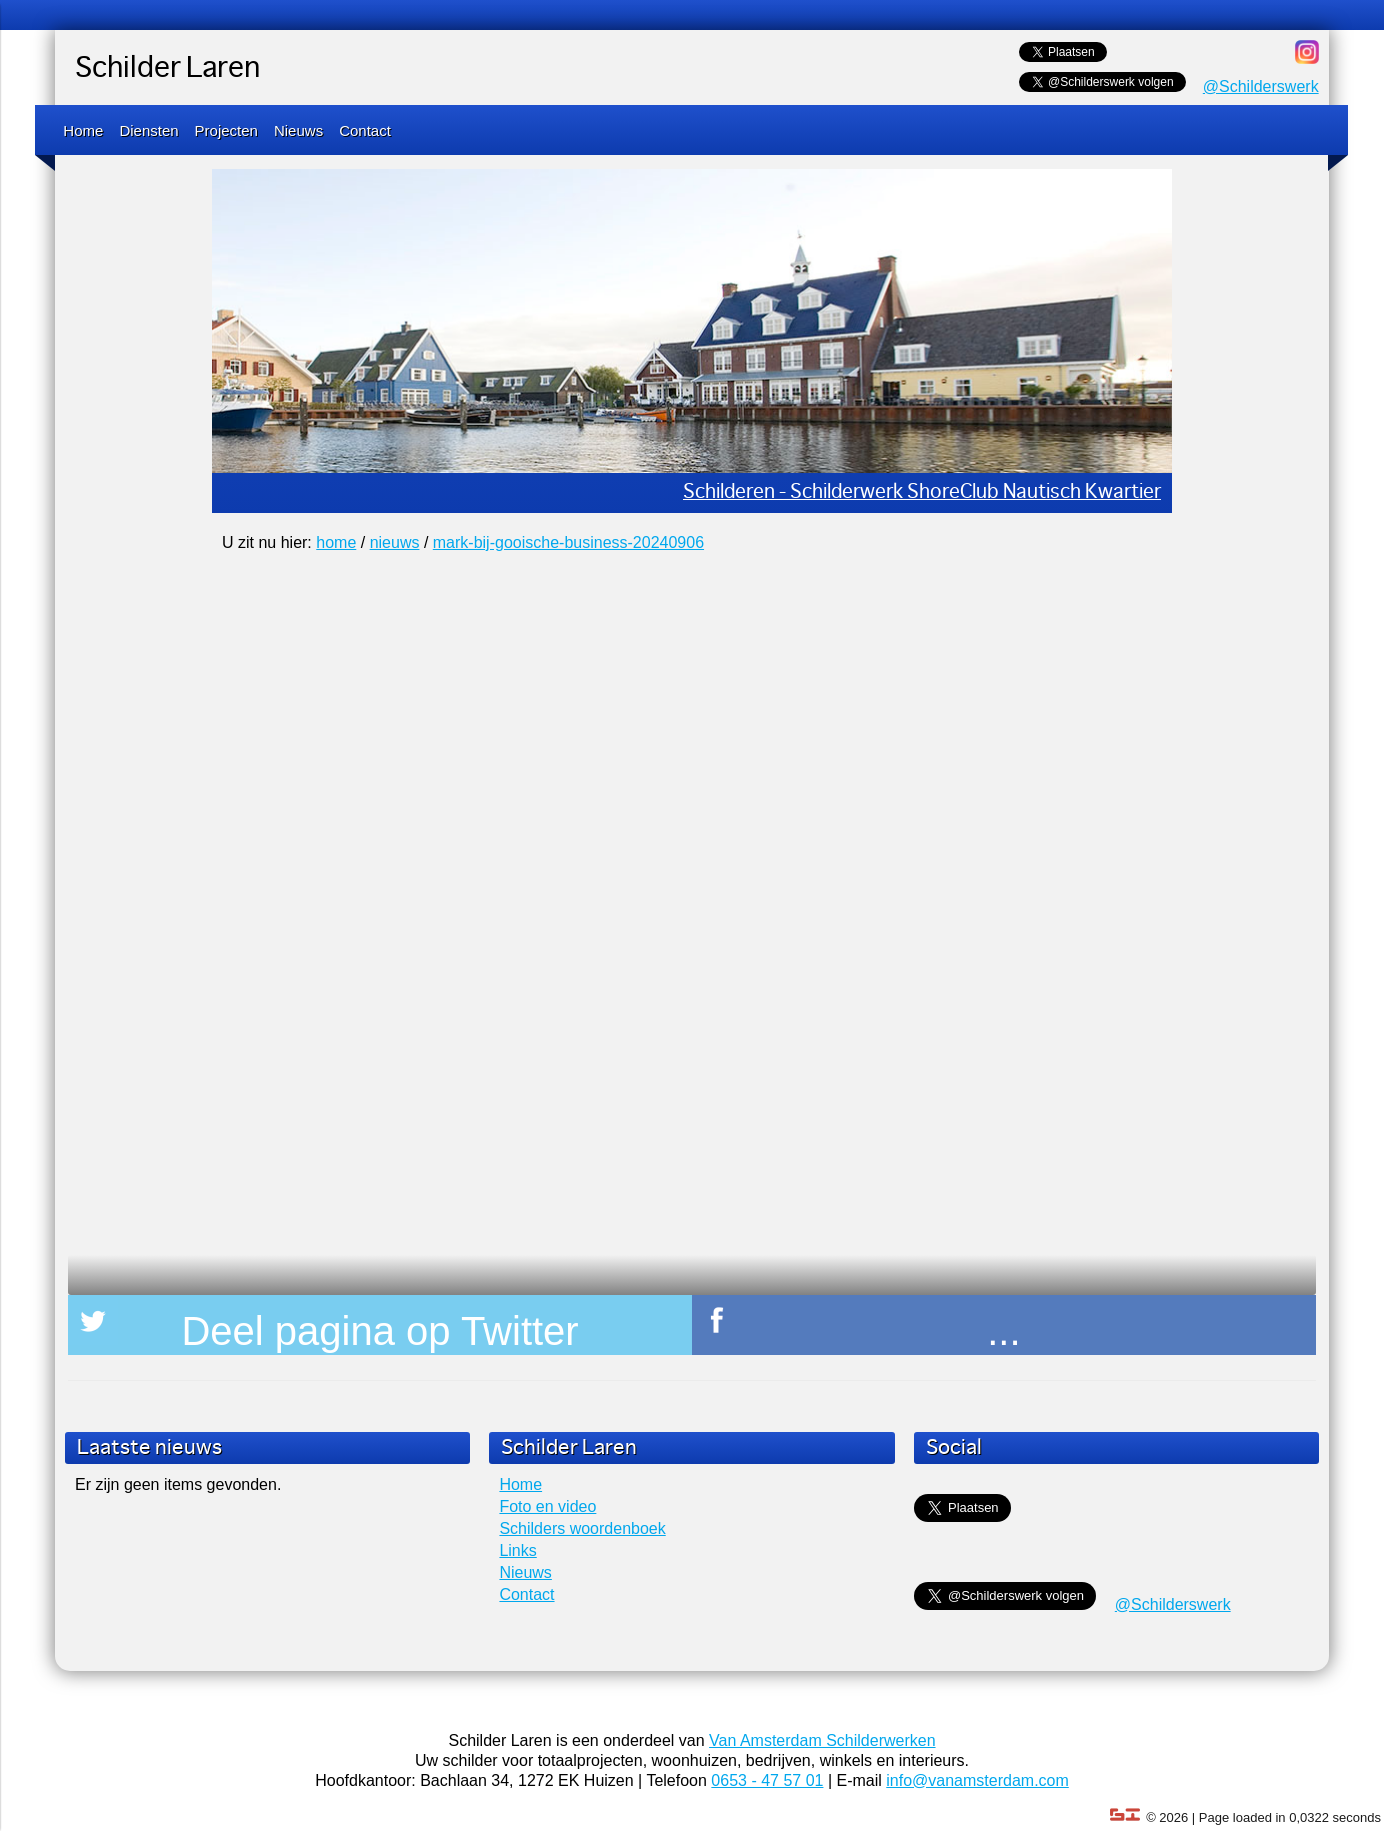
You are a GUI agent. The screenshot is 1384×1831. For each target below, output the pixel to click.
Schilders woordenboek (582, 1528)
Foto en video (547, 1506)
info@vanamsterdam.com (977, 1780)
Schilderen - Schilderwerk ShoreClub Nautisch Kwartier (922, 492)
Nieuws (298, 130)
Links (517, 1550)
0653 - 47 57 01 (767, 1780)
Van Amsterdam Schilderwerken (822, 1740)
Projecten (226, 130)
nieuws (395, 542)
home (336, 542)
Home (83, 130)
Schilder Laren (167, 69)
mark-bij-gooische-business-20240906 (568, 542)
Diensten (148, 130)
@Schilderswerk (1261, 86)
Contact (365, 130)
